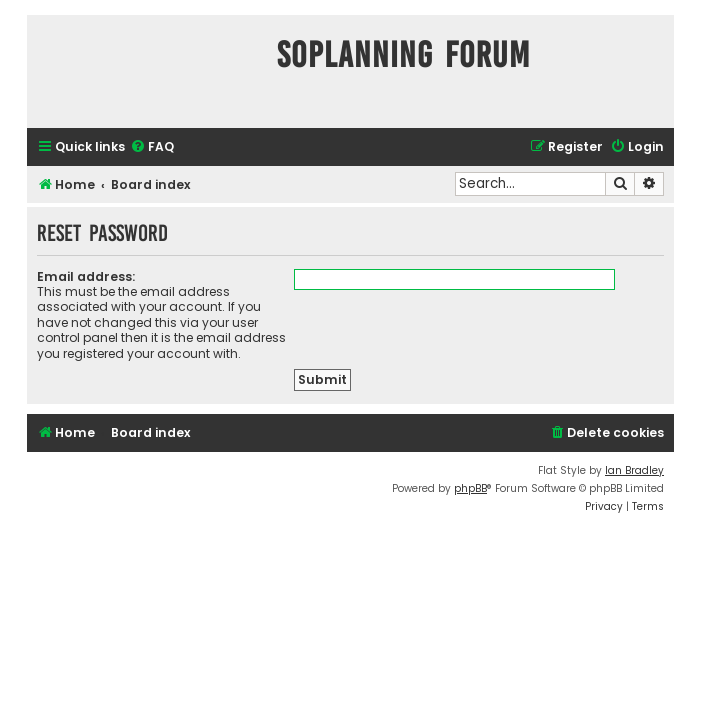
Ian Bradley (634, 470)
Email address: (86, 276)
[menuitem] (152, 147)
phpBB (470, 488)
